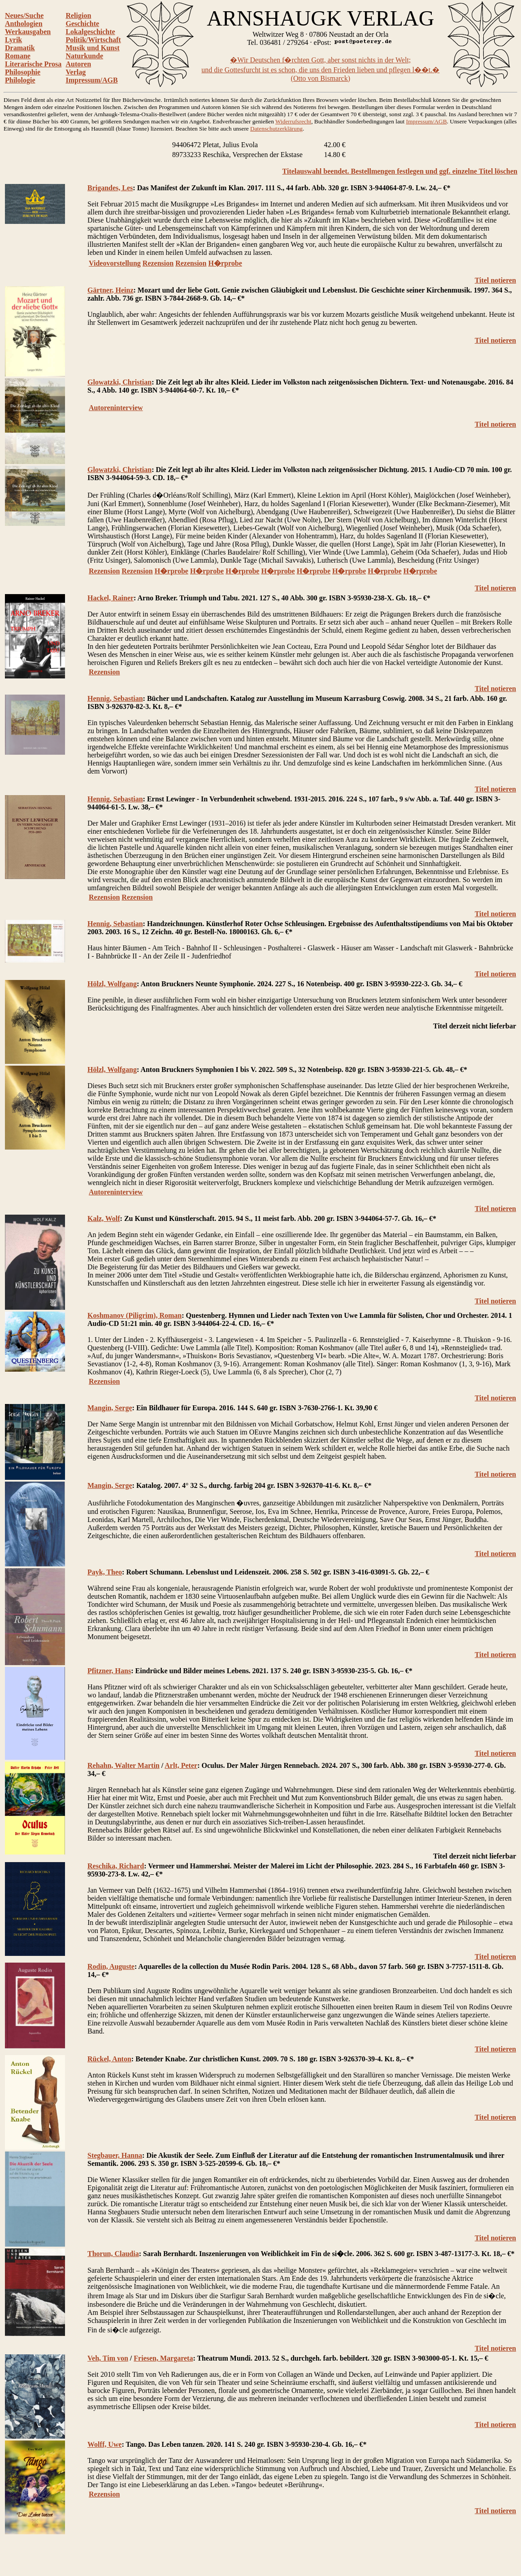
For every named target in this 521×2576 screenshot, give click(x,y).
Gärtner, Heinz (110, 290)
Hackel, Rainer (110, 598)
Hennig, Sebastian (115, 698)
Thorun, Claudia (113, 2253)
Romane (17, 56)
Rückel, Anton (109, 2059)
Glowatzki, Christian (119, 382)
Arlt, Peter (181, 1765)
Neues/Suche (24, 15)
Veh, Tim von (107, 2358)
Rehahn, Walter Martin (123, 1765)
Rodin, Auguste (111, 1966)
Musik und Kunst (92, 48)
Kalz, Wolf (103, 1218)
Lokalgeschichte (90, 31)
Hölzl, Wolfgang (112, 984)
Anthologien (24, 23)
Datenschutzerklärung (276, 128)
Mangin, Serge (109, 1408)
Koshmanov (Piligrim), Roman (134, 1315)
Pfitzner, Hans (109, 1671)
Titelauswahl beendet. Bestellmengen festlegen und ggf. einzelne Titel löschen (399, 171)
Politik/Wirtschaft (93, 40)
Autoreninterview (116, 407)
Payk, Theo (104, 1572)
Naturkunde (84, 56)
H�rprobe (225, 263)
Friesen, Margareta (163, 2358)
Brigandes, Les (110, 188)
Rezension (158, 263)
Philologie (20, 80)
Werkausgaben (28, 31)
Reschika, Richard (115, 1866)
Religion (78, 15)
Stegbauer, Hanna (114, 2155)
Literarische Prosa (33, 64)
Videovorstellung (115, 263)
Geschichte (82, 23)
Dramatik (20, 48)
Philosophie (22, 72)
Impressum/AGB (91, 80)
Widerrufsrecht (293, 121)
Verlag (75, 72)
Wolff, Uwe (104, 2444)
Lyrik (13, 40)
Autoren (78, 64)
